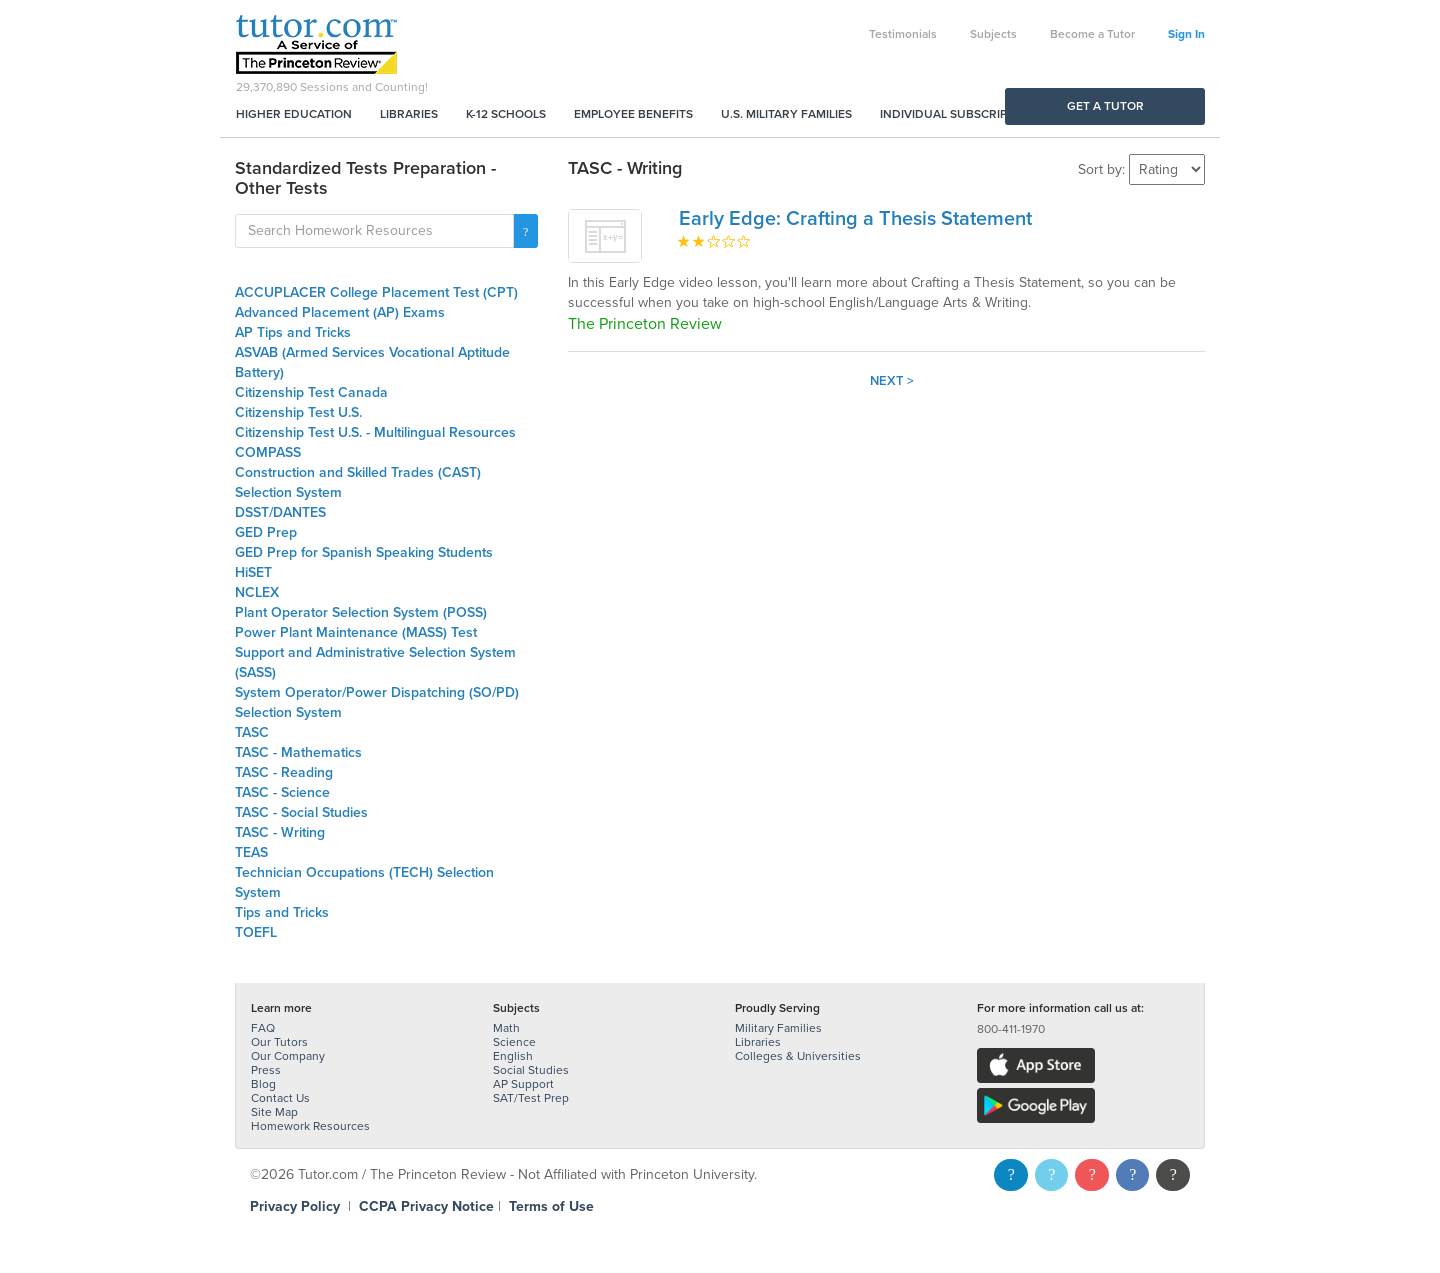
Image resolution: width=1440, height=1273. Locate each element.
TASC (252, 732)
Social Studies (531, 1070)
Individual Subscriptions (961, 114)
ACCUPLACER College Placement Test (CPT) (376, 292)
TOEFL (256, 932)
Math (506, 1028)
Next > (892, 381)
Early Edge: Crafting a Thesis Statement (855, 219)
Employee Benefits (633, 114)
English (513, 1056)
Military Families (778, 1028)
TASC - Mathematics (298, 752)
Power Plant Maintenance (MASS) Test (356, 632)
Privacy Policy (295, 1206)
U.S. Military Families (786, 114)
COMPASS (268, 452)
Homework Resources (310, 1126)
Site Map (274, 1112)
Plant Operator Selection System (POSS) (361, 612)
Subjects (993, 34)
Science (514, 1042)
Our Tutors (279, 1042)
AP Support (523, 1084)
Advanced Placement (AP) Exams (340, 312)
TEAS (251, 852)
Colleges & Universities (798, 1056)
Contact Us (280, 1098)
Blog (263, 1084)
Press (266, 1070)
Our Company (288, 1056)
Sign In (1186, 34)
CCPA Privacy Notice (426, 1206)
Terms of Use (551, 1206)
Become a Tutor (1092, 34)
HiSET (253, 572)
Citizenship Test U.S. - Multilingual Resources (375, 432)
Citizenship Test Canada (311, 392)
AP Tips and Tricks (293, 332)
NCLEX (257, 592)
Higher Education (294, 114)
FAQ (263, 1028)
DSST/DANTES (280, 512)
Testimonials (903, 34)
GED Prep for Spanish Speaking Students (364, 552)
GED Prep (266, 532)
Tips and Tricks (282, 912)
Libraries (409, 114)
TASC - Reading (284, 772)
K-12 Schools (506, 114)
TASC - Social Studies (301, 812)
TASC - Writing (280, 832)
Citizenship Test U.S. (298, 412)
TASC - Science (282, 792)
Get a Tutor (1105, 106)
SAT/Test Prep (531, 1098)
